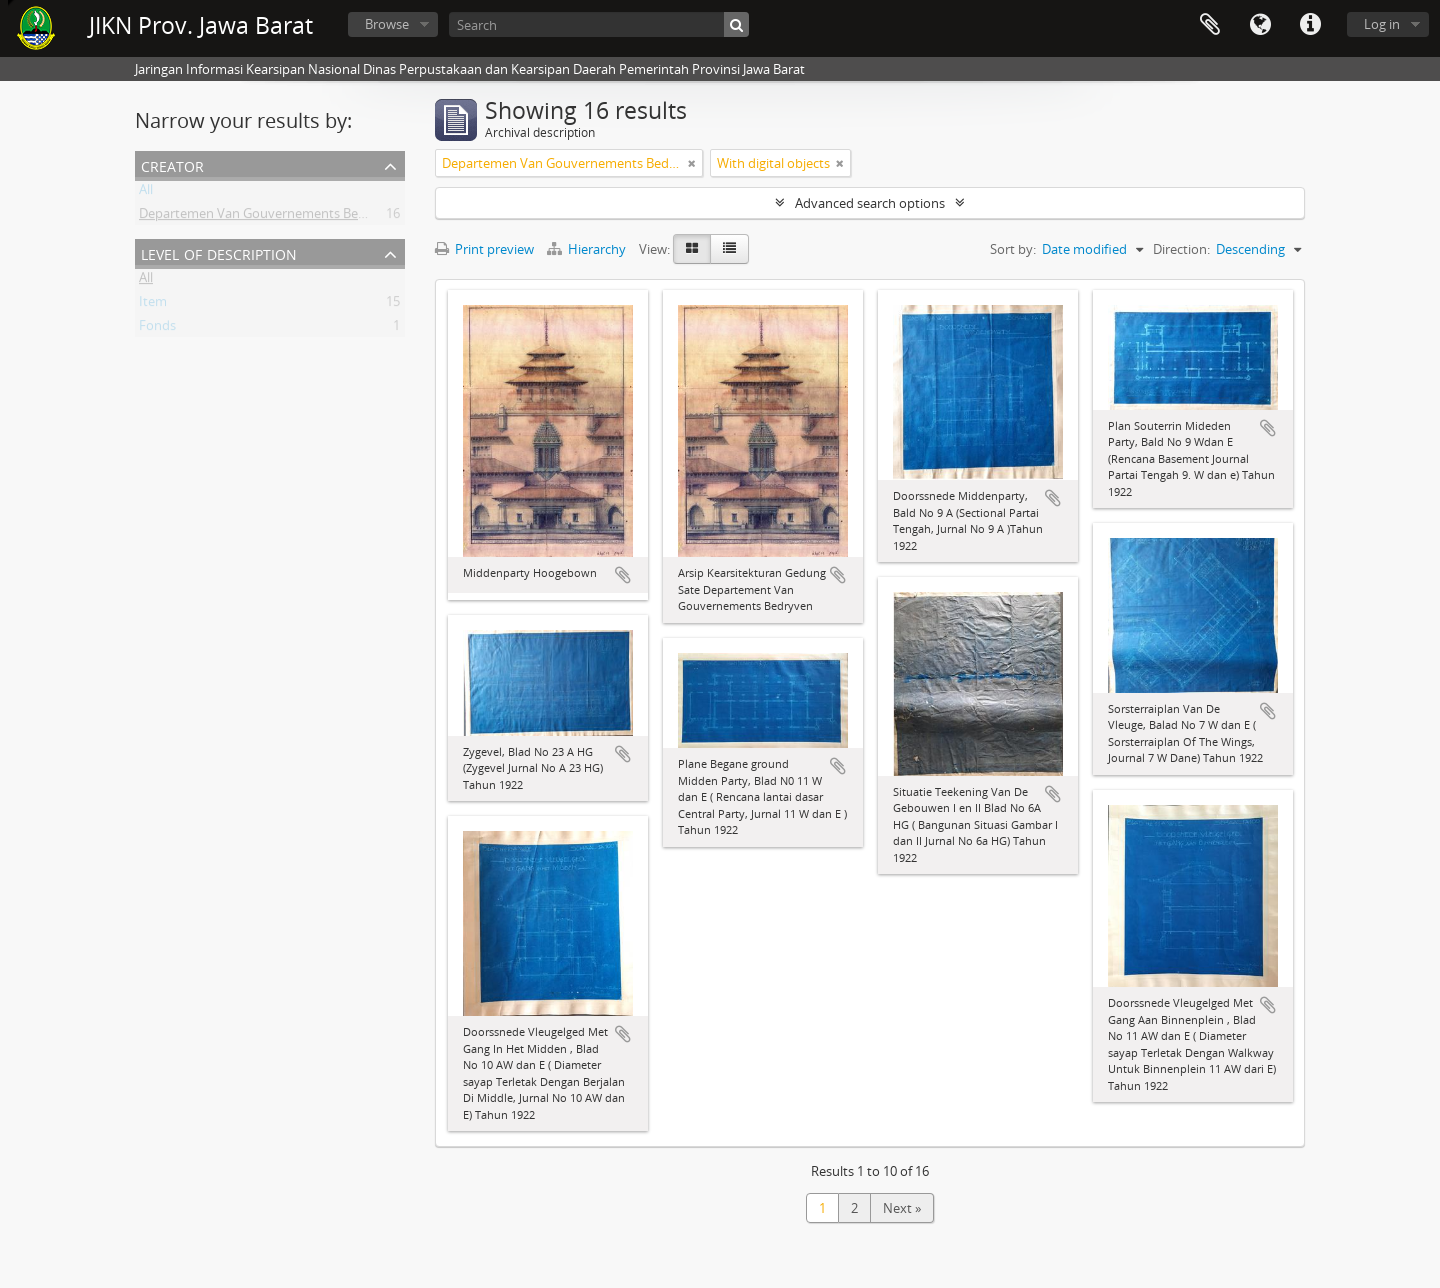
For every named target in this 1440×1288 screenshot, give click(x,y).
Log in (1382, 24)
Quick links (1310, 25)
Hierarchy (588, 249)
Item (153, 305)
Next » (902, 1208)
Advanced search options (870, 203)
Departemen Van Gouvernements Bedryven (269, 217)
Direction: (1181, 249)
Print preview (484, 249)
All (146, 193)
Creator (172, 164)
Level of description (219, 252)
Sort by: (1013, 249)
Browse (387, 24)
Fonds (157, 329)
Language (1260, 25)
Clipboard (1210, 25)
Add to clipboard (623, 575)
